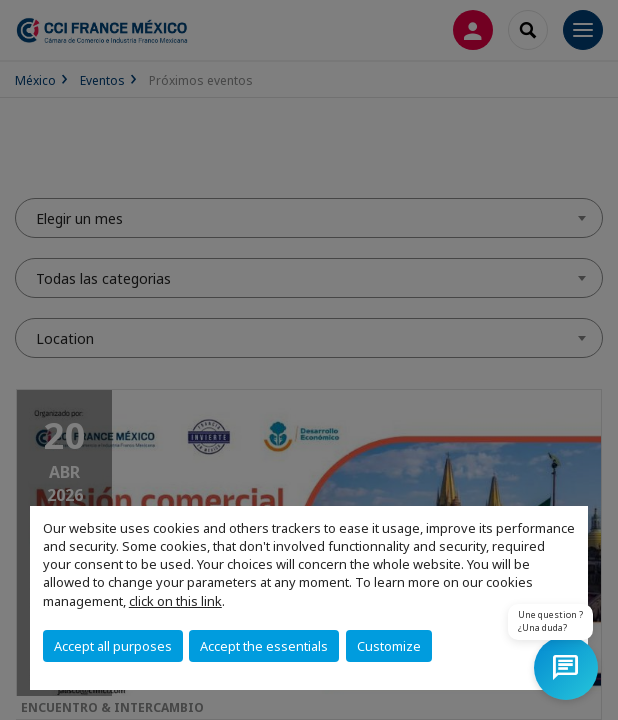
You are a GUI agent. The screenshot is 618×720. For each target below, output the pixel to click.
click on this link (175, 601)
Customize (389, 646)
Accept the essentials (264, 646)
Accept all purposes (113, 646)
